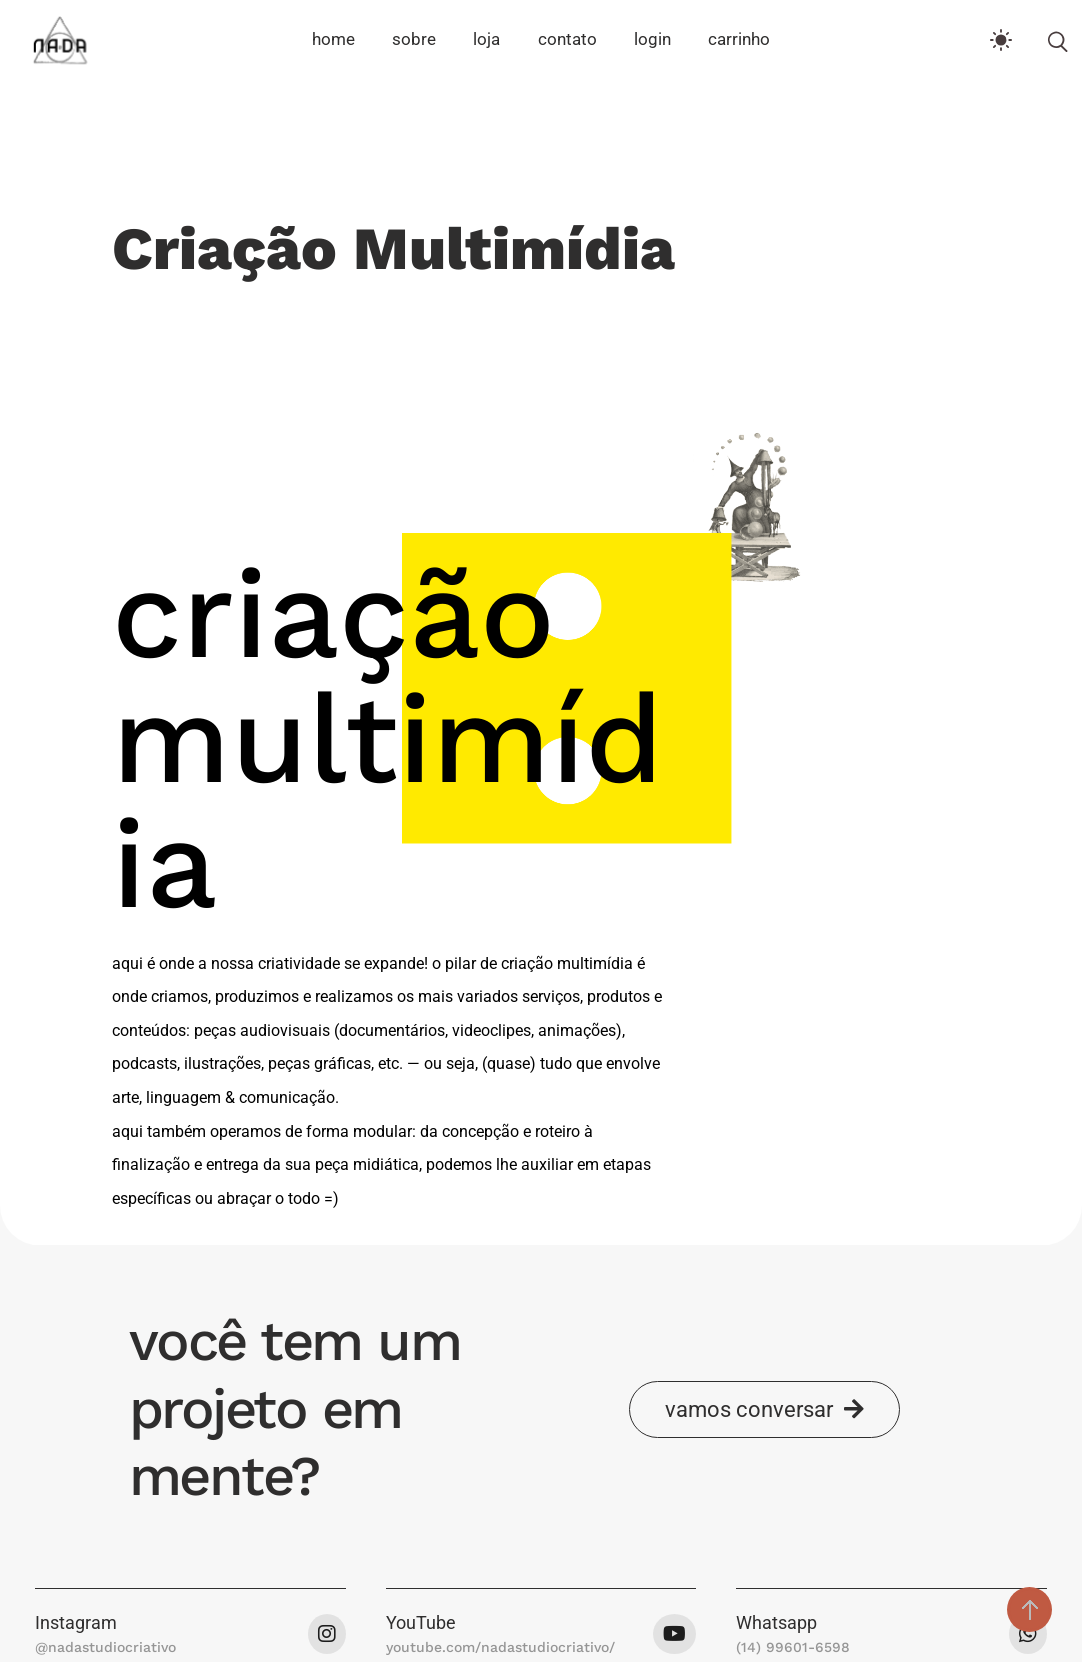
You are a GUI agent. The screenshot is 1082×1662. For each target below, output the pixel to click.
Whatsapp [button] (776, 1622)
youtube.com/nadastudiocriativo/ (500, 1647)
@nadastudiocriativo (105, 1647)
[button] (764, 1409)
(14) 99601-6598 (793, 1647)
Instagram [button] (76, 1622)
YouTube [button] (421, 1622)
